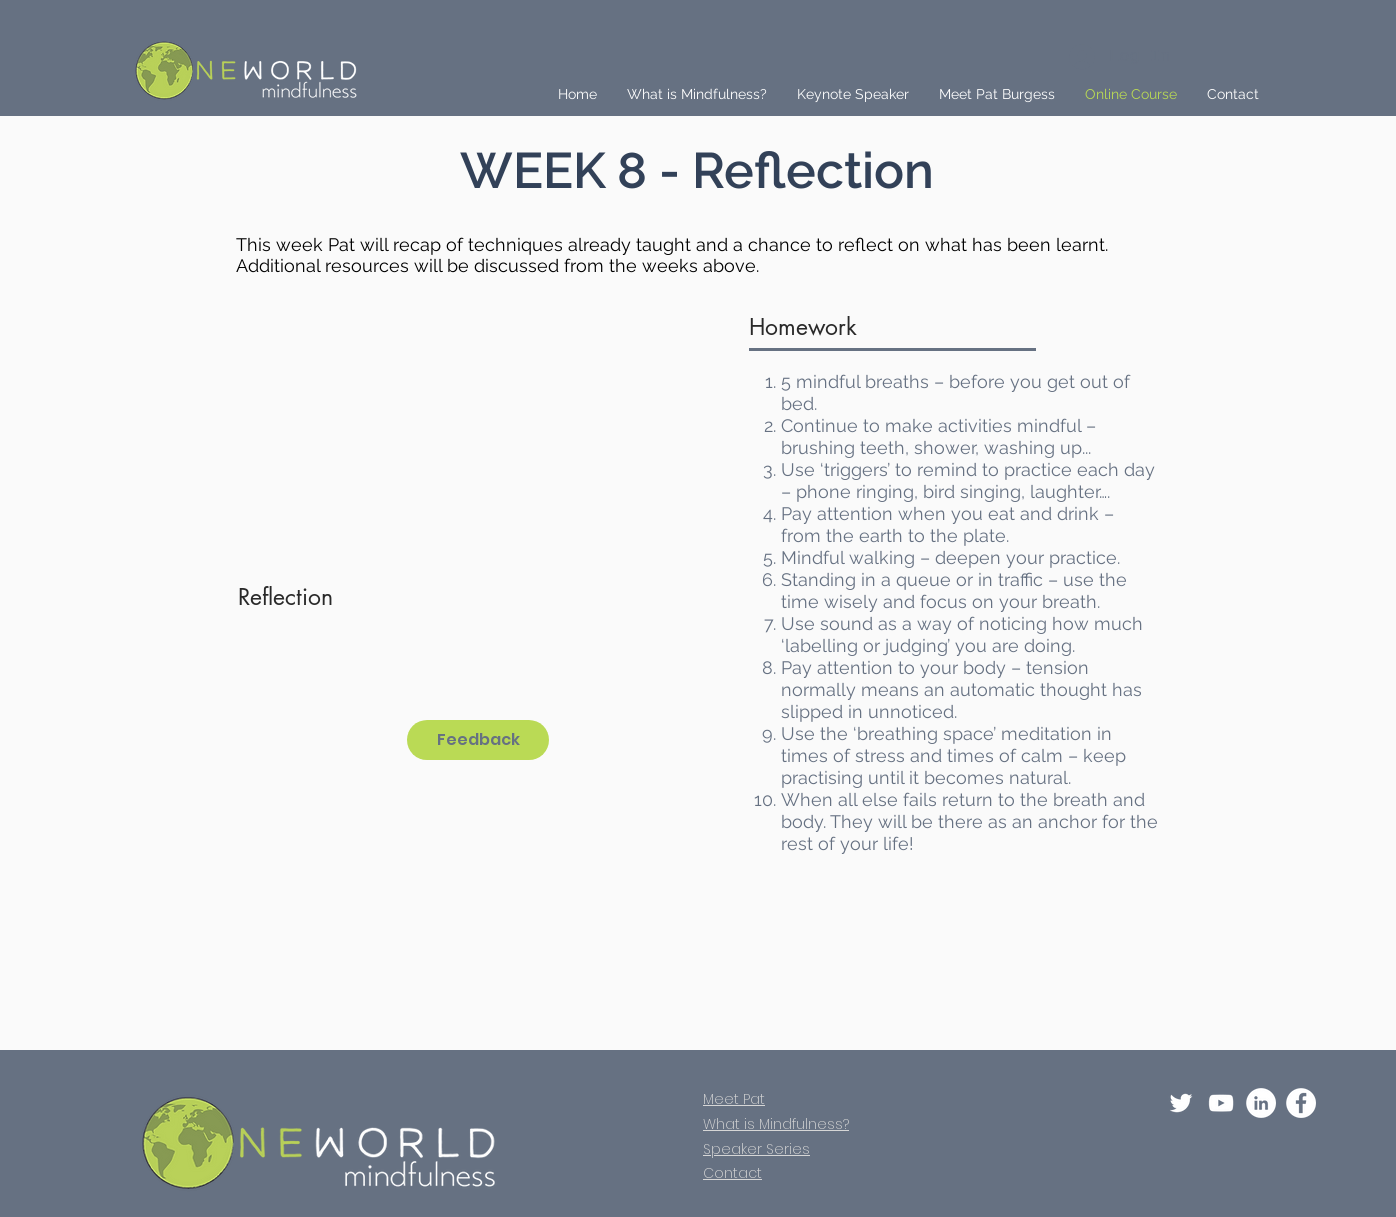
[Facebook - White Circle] (1301, 1103)
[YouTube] (1221, 1103)
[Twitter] (1181, 1103)
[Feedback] (478, 740)
